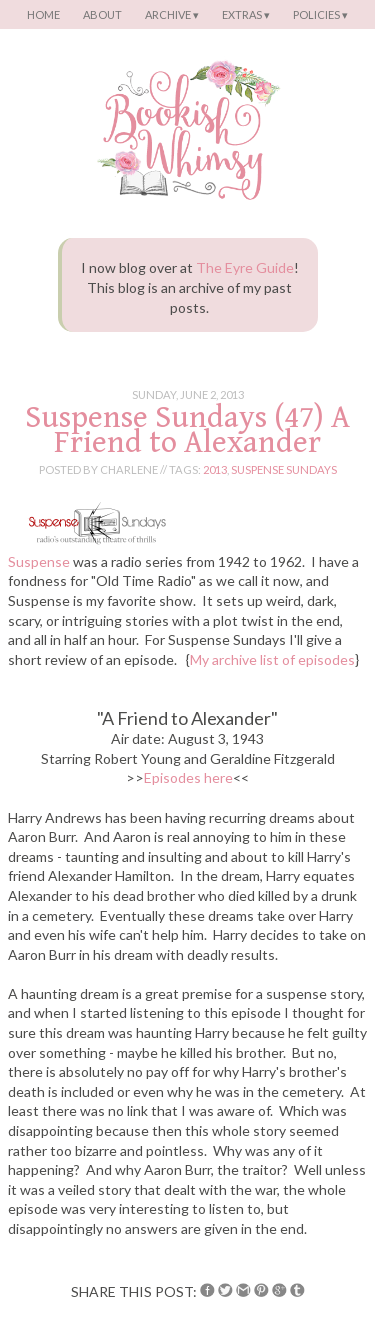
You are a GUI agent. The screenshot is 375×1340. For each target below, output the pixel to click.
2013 (215, 469)
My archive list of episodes (272, 659)
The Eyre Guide (245, 267)
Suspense (39, 561)
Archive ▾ (172, 14)
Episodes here (188, 777)
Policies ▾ (320, 14)
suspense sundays (284, 469)
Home (43, 14)
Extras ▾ (246, 14)
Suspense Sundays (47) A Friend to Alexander (187, 430)
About (102, 14)
